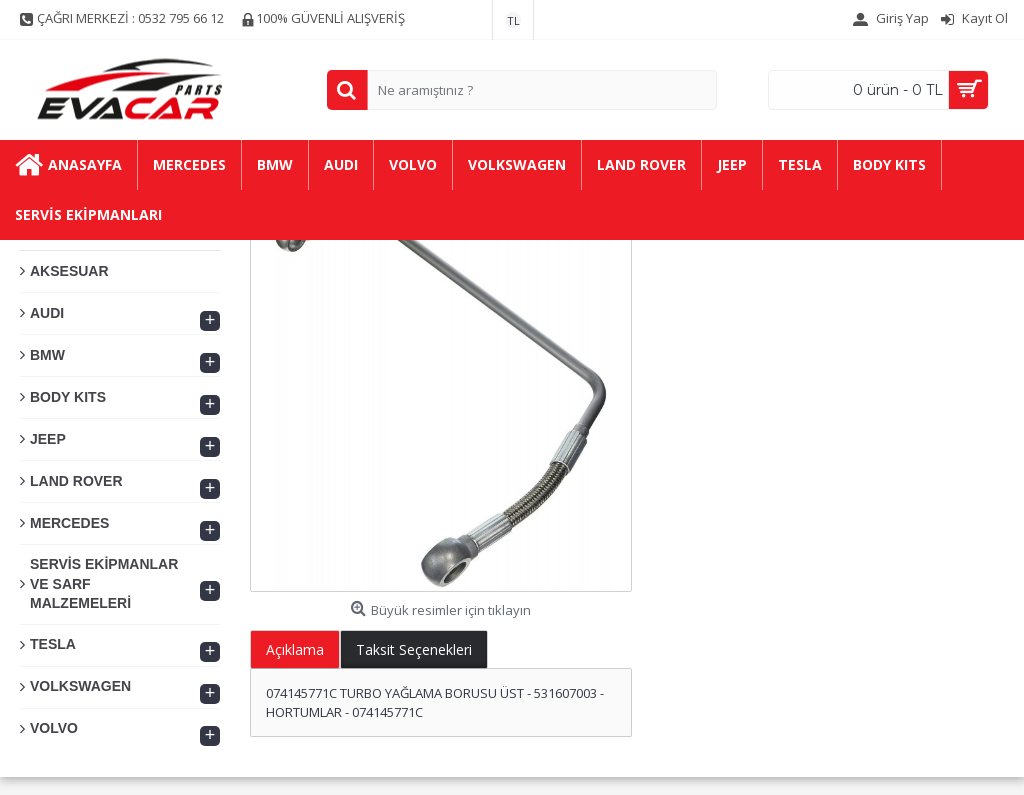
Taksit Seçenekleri (414, 649)
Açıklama (295, 649)
